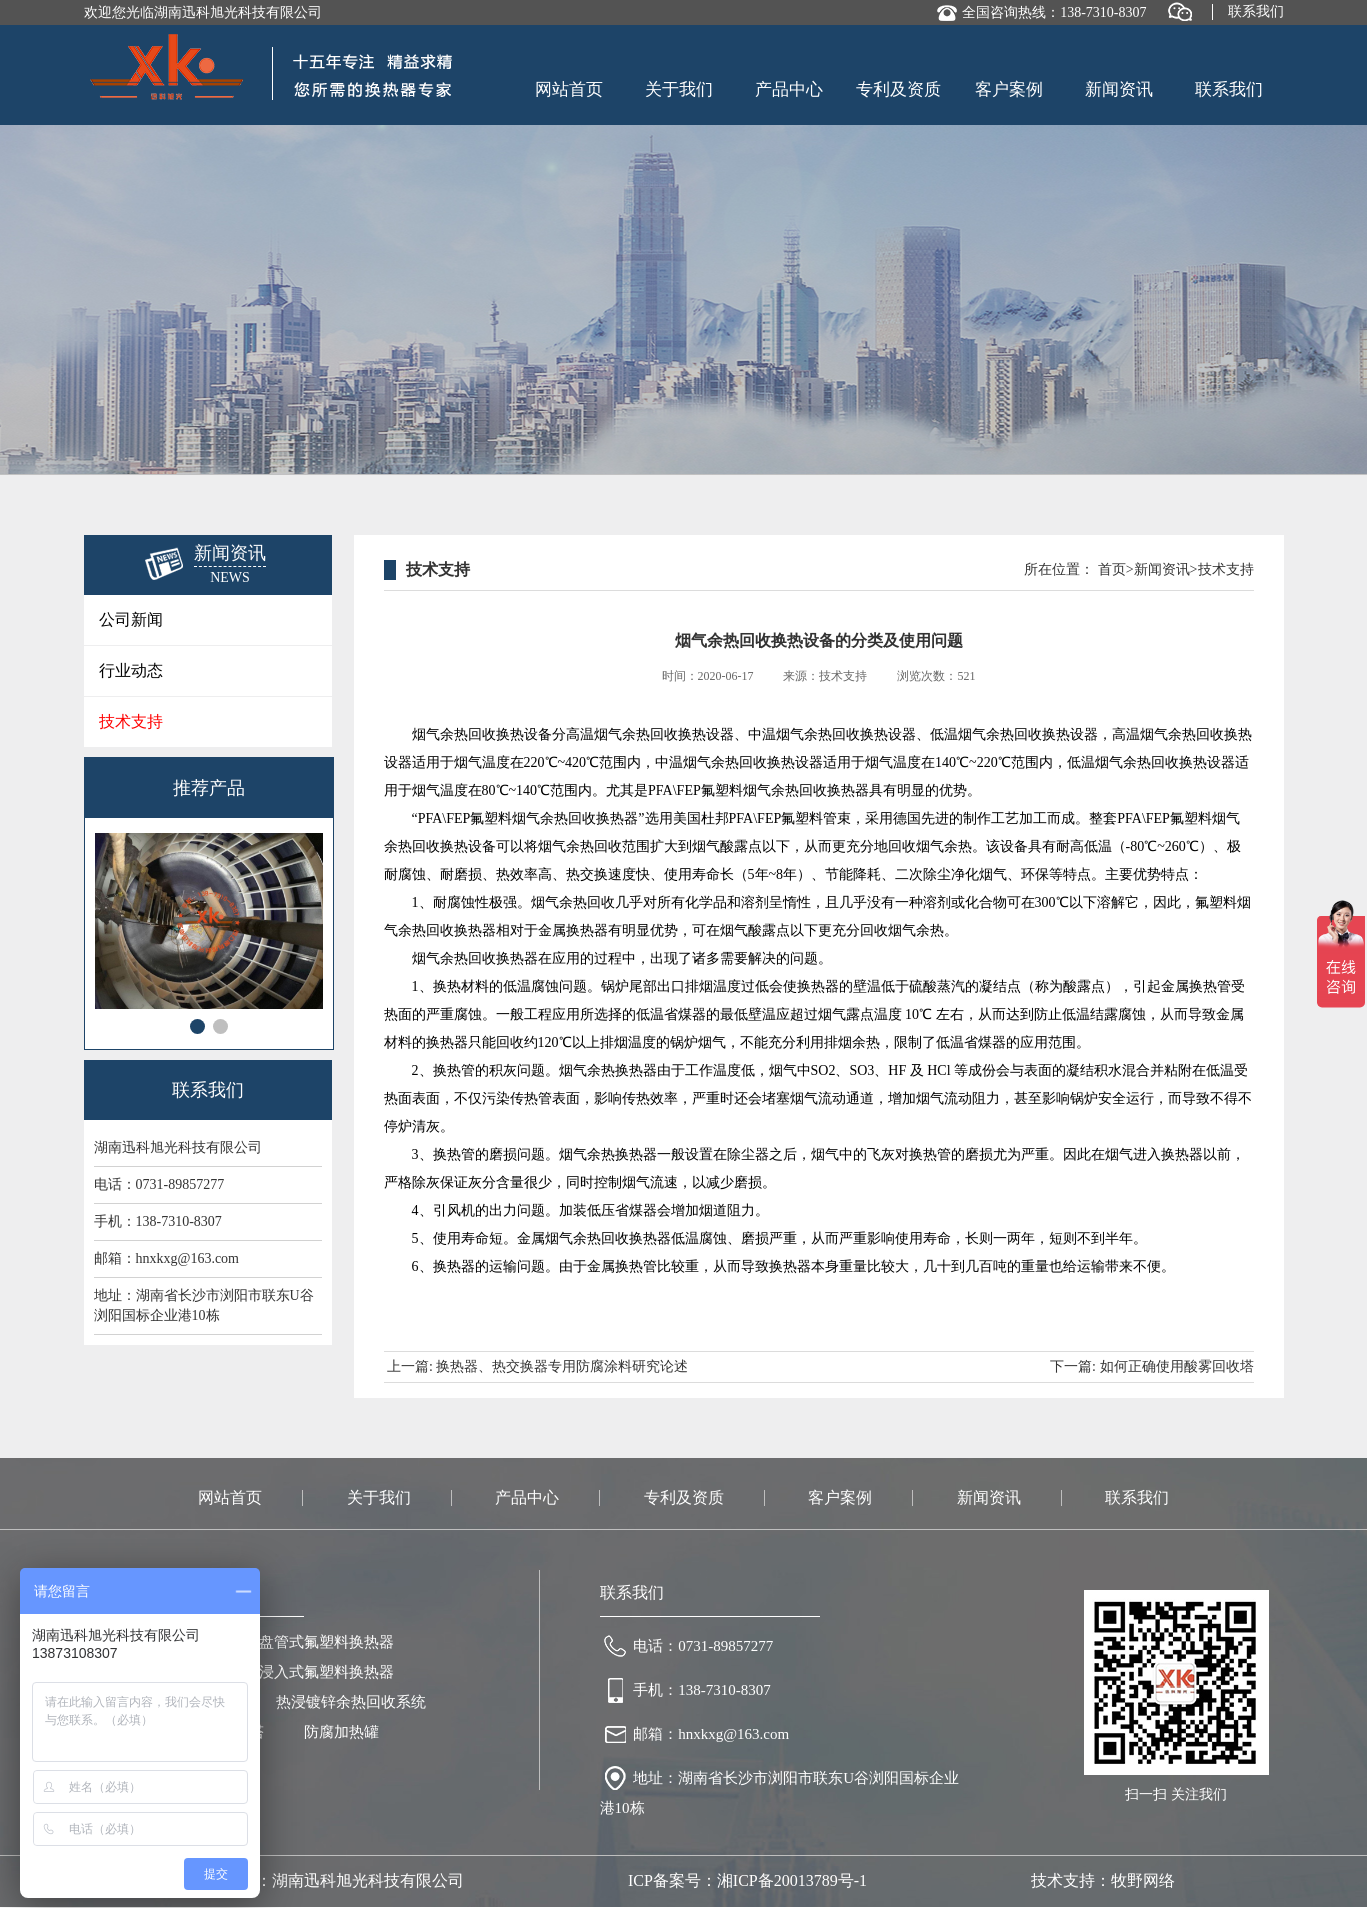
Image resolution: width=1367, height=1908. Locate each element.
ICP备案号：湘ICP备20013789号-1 (747, 1880)
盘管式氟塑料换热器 (326, 1642)
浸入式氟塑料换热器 (326, 1672)
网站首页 (569, 89)
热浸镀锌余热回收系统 (351, 1702)
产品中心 (789, 89)
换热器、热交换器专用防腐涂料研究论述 (562, 1366)
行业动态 (131, 670)
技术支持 (131, 721)
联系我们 (1256, 11)
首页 (1112, 569)
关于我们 (679, 89)
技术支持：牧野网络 (1103, 1880)
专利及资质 (898, 89)
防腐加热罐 (341, 1732)
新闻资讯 (1119, 89)
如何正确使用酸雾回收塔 (1177, 1366)
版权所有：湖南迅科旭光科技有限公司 (328, 1880)
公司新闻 (131, 619)
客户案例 (1009, 89)
